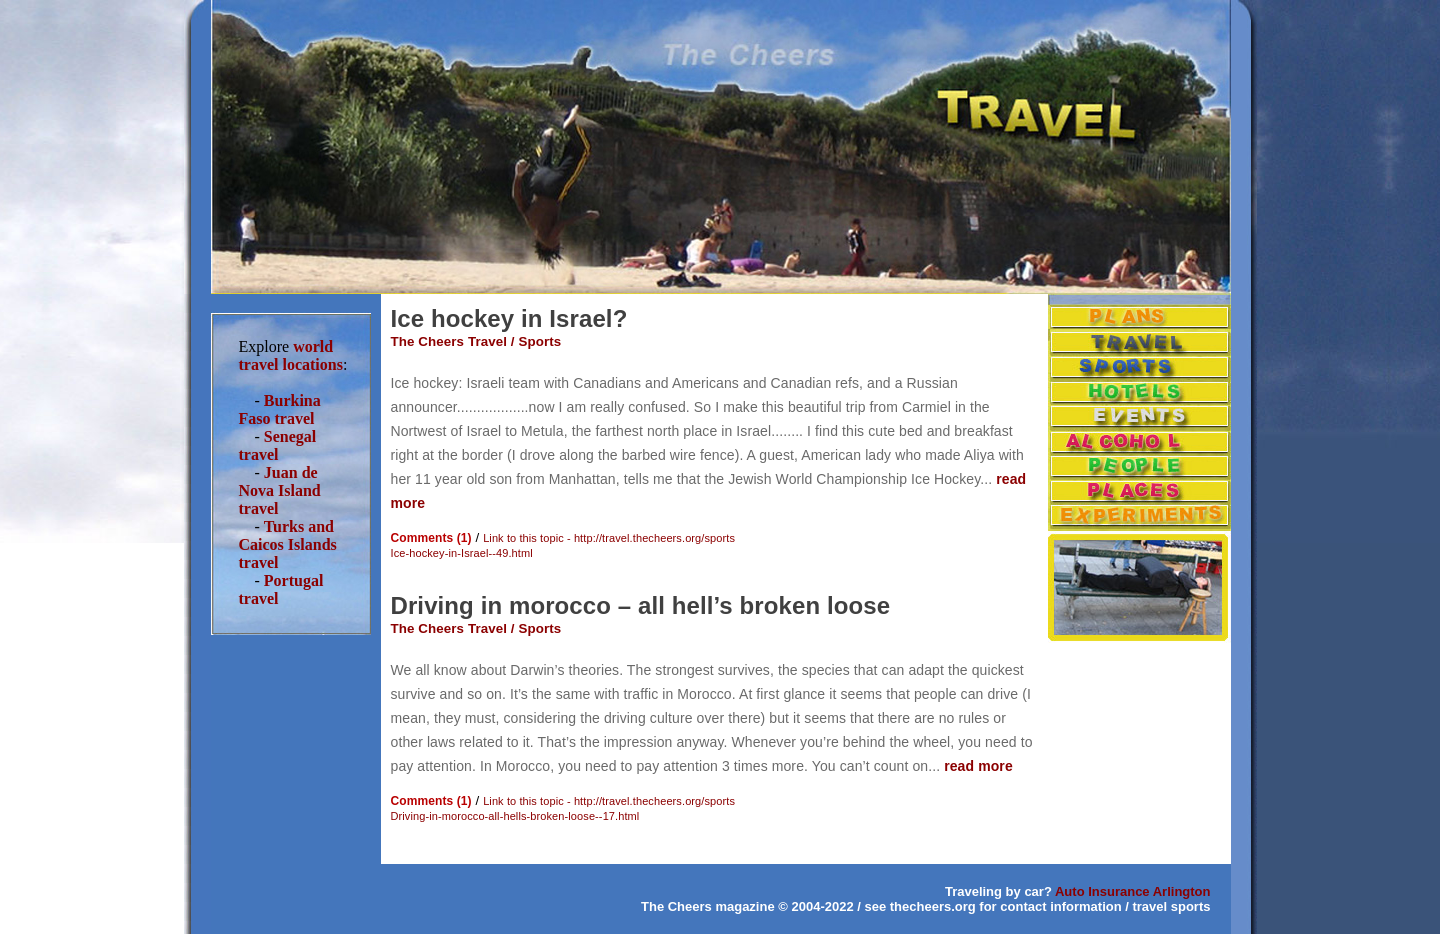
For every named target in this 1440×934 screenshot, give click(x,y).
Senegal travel (278, 445)
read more (978, 766)
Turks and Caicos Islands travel (288, 544)
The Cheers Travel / (455, 341)
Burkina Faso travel (280, 409)
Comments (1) (431, 538)
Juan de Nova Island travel (280, 490)
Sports (539, 341)
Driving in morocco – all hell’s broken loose (641, 605)
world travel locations (291, 355)
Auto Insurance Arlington (1133, 891)
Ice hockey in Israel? (509, 318)
